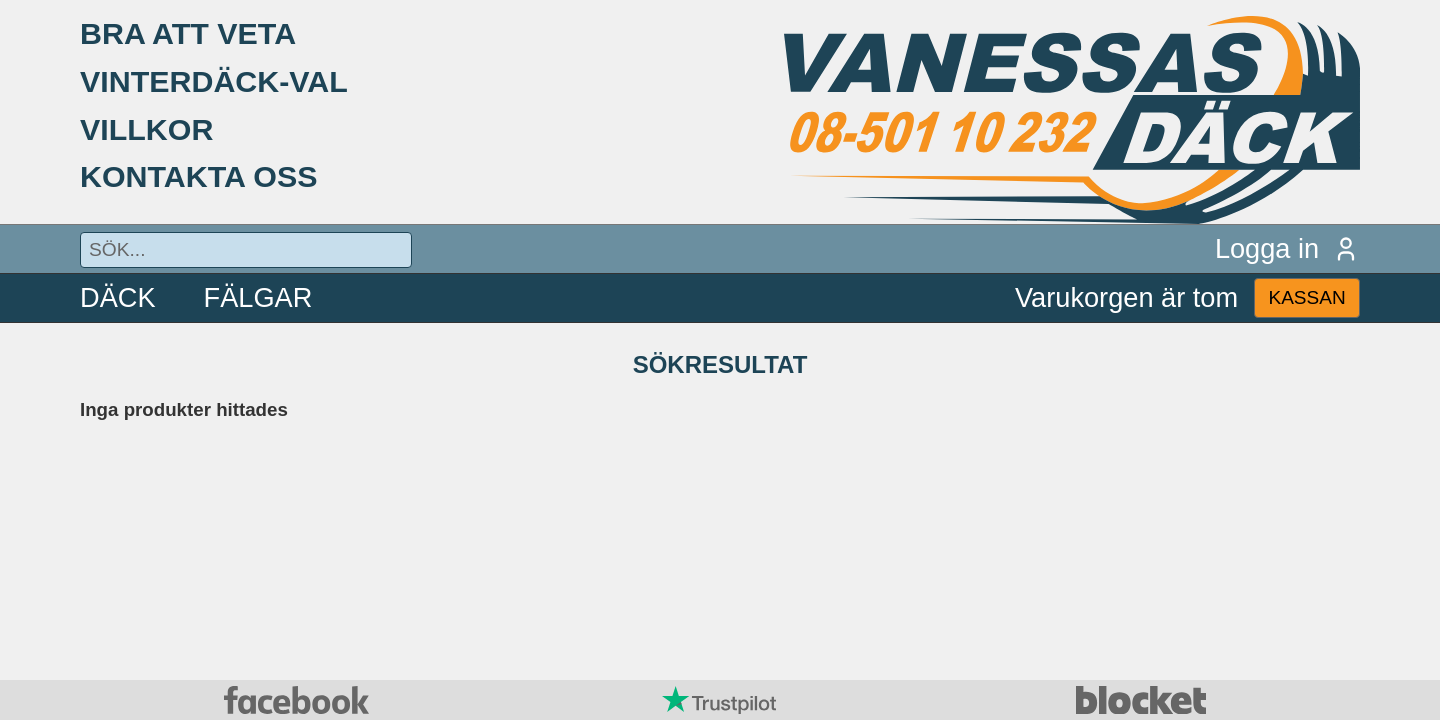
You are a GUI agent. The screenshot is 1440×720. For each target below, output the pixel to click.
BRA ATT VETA (188, 33)
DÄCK (118, 297)
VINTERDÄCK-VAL (214, 81)
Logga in (1287, 248)
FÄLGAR (258, 297)
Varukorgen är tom (1126, 297)
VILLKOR (146, 129)
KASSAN (1306, 297)
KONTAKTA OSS (199, 176)
